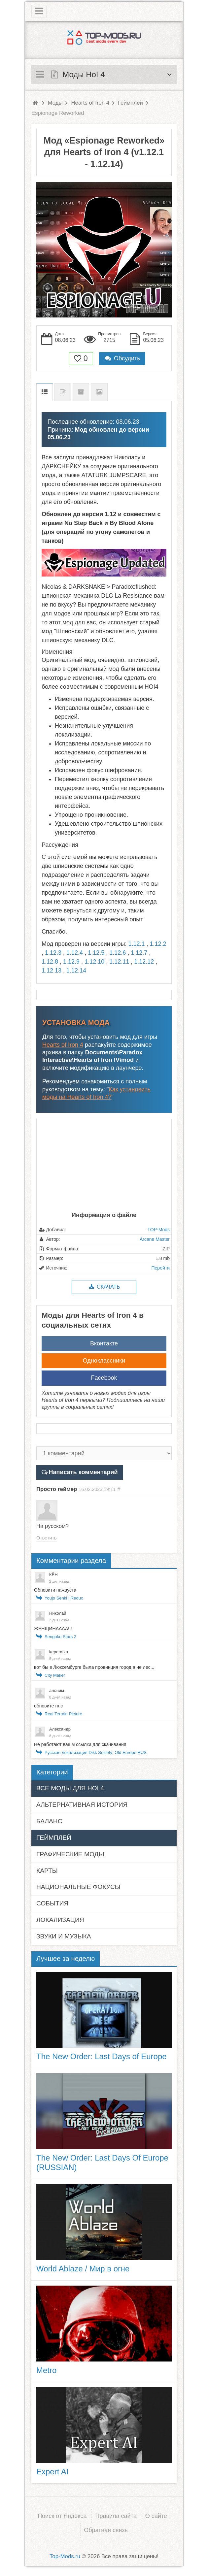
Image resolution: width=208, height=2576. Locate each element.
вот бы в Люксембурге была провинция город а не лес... (94, 1667)
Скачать (104, 1287)
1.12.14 (76, 970)
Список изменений (62, 392)
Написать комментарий (83, 1472)
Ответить (46, 1537)
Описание (44, 392)
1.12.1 (136, 944)
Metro (46, 2370)
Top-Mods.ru (65, 2556)
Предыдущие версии (81, 392)
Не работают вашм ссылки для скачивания (80, 1744)
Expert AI (52, 2471)
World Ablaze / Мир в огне (82, 2268)
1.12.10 (94, 961)
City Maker (55, 1675)
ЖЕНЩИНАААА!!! (53, 1628)
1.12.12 (144, 961)
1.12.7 (139, 952)
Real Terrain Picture (63, 1713)
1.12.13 (51, 970)
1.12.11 (119, 961)
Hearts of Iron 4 (62, 1044)
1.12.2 (158, 944)
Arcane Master (155, 1239)
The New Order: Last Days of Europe (101, 2056)
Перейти (161, 1268)
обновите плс (48, 1705)
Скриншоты (99, 392)
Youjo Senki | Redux (64, 1598)
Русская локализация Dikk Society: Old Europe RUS (96, 1752)
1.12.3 (53, 952)
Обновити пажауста (55, 1590)
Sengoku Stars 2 (60, 1636)
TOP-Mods (159, 1229)
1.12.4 (74, 952)
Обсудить (122, 358)
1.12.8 (50, 961)
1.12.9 (71, 961)
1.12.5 (96, 952)
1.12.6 (117, 952)
